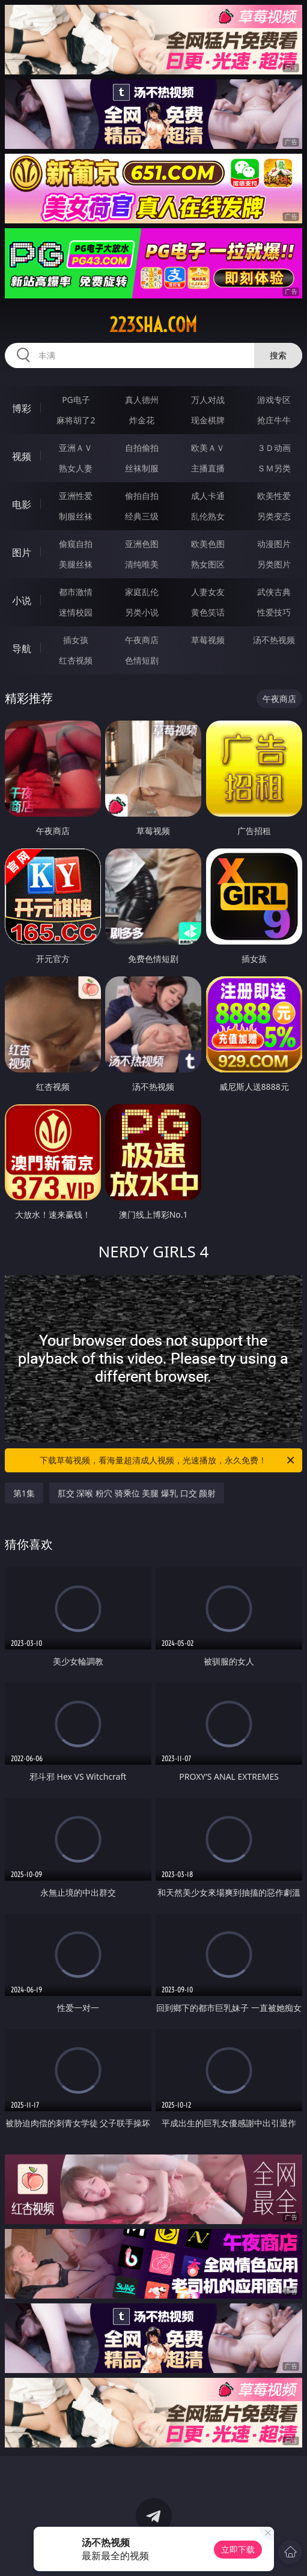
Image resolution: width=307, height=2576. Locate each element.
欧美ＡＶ (208, 447)
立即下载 (238, 2549)
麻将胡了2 (75, 420)
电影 (21, 504)
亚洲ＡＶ (76, 447)
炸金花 (141, 420)
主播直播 (208, 468)
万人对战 (208, 399)
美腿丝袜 (76, 564)
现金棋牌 (208, 420)
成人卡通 (208, 495)
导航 (21, 648)
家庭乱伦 (142, 591)
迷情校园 (76, 612)
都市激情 (76, 591)
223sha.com (153, 325)
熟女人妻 (76, 468)
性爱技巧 (274, 612)
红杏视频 (76, 660)
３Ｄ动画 (274, 447)
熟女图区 (208, 564)
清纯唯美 (142, 564)
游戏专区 (274, 399)
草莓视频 (208, 640)
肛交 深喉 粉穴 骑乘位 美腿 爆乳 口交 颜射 (137, 1493)
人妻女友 (208, 591)
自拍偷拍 (142, 447)
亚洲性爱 (76, 495)
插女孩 (75, 640)
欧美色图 (208, 543)
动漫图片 (274, 543)
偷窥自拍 (76, 543)
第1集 (24, 1493)
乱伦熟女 (208, 516)
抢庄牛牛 (274, 420)
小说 (21, 600)
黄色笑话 (208, 612)
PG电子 (76, 399)
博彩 (21, 408)
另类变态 (274, 516)
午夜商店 (142, 640)
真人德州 (142, 399)
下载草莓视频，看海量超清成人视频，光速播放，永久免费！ (168, 1460)
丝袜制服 (142, 468)
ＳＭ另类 (274, 468)
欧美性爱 (274, 495)
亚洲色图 (142, 543)
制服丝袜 (76, 516)
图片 (21, 552)
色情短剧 (142, 660)
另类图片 (274, 564)
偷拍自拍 (142, 495)
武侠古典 (274, 591)
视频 (21, 456)
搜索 (278, 355)
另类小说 (142, 612)
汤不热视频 (274, 640)
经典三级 (142, 516)
